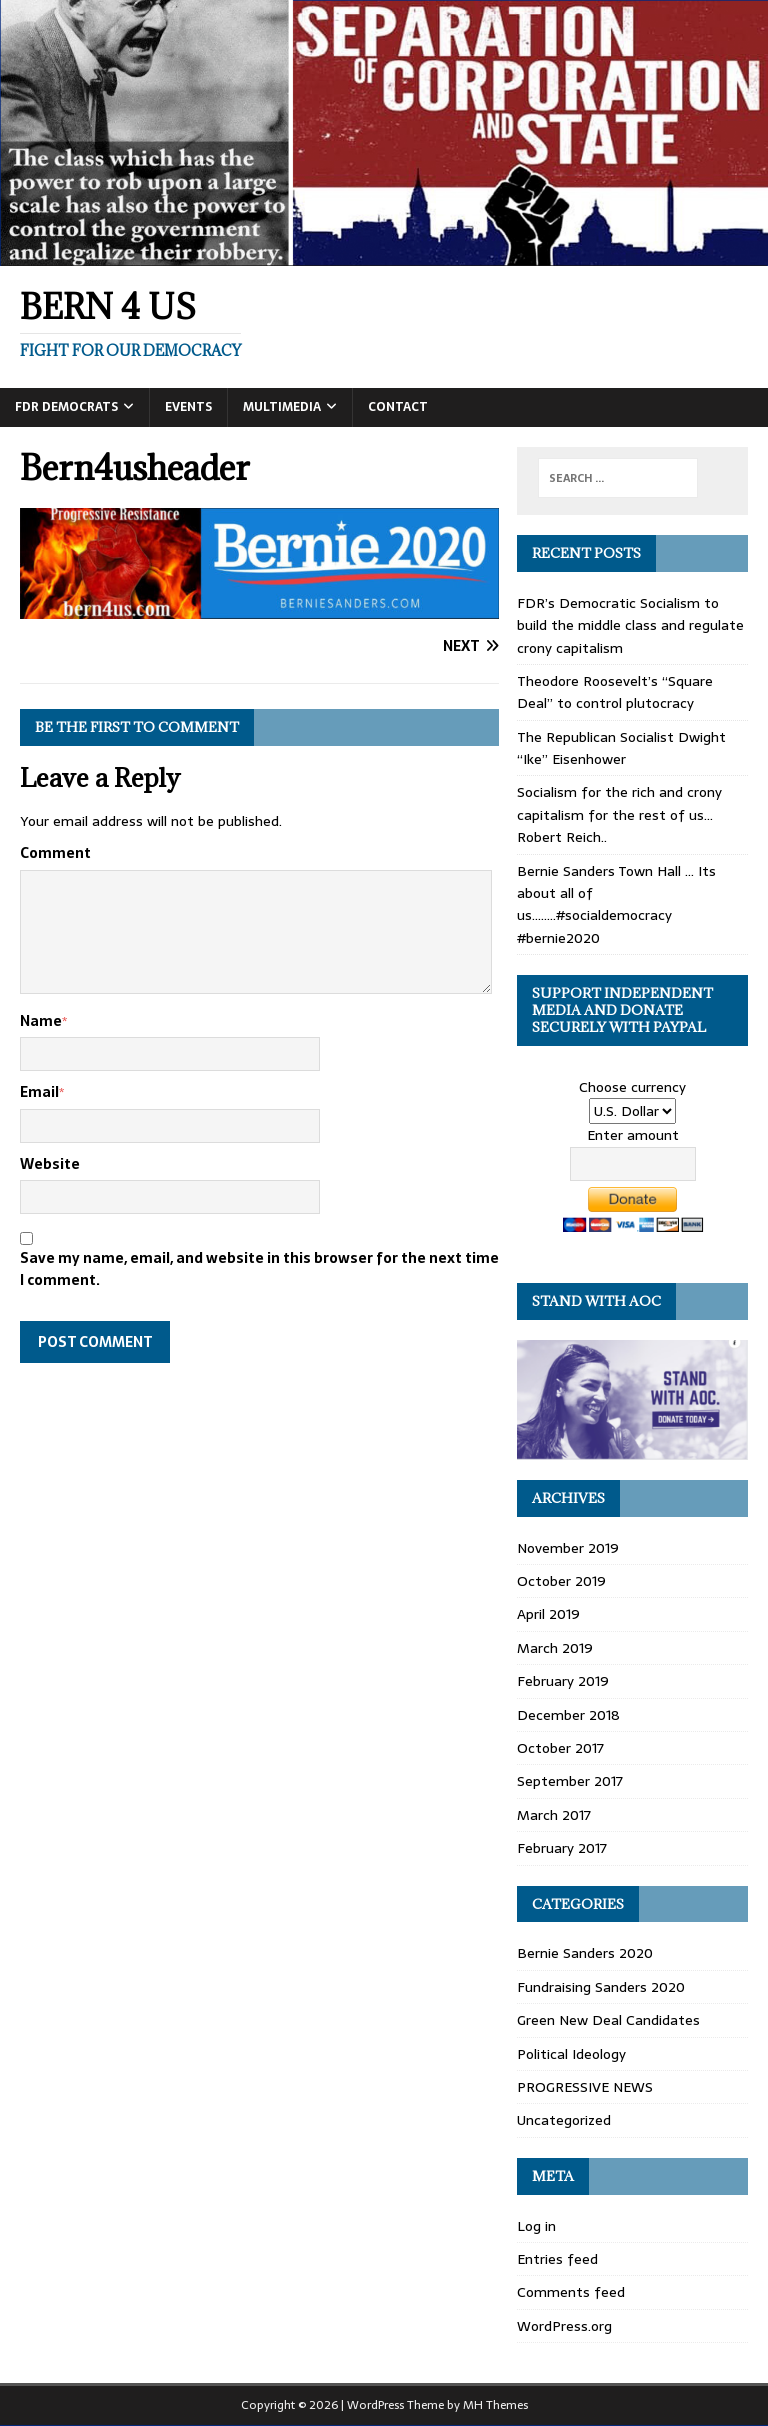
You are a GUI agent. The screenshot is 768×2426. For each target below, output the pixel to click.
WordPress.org (564, 2326)
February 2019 (563, 1681)
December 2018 (568, 1715)
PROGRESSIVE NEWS (585, 2087)
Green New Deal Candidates (608, 2020)
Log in (536, 2226)
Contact (398, 407)
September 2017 (570, 1781)
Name (41, 1021)
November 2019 (568, 1548)
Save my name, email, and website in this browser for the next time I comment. (259, 1269)
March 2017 (554, 1815)
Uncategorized (564, 2120)
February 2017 (562, 1848)
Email (39, 1092)
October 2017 (560, 1748)
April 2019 (548, 1614)
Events (188, 407)
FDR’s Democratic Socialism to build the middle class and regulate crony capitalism (630, 625)
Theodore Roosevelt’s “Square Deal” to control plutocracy (615, 692)
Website (50, 1164)
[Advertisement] (259, 1528)
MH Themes (495, 2405)
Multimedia (282, 407)
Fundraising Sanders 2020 (601, 1987)
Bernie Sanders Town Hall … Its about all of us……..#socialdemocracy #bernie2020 (616, 904)
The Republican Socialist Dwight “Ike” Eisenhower (621, 748)
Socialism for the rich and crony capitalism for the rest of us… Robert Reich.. (619, 814)
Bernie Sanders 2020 (585, 1953)
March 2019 (555, 1648)
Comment (55, 853)
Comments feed (571, 2292)
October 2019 (561, 1581)
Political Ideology (571, 2054)
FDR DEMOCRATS (66, 407)
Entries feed (557, 2259)
